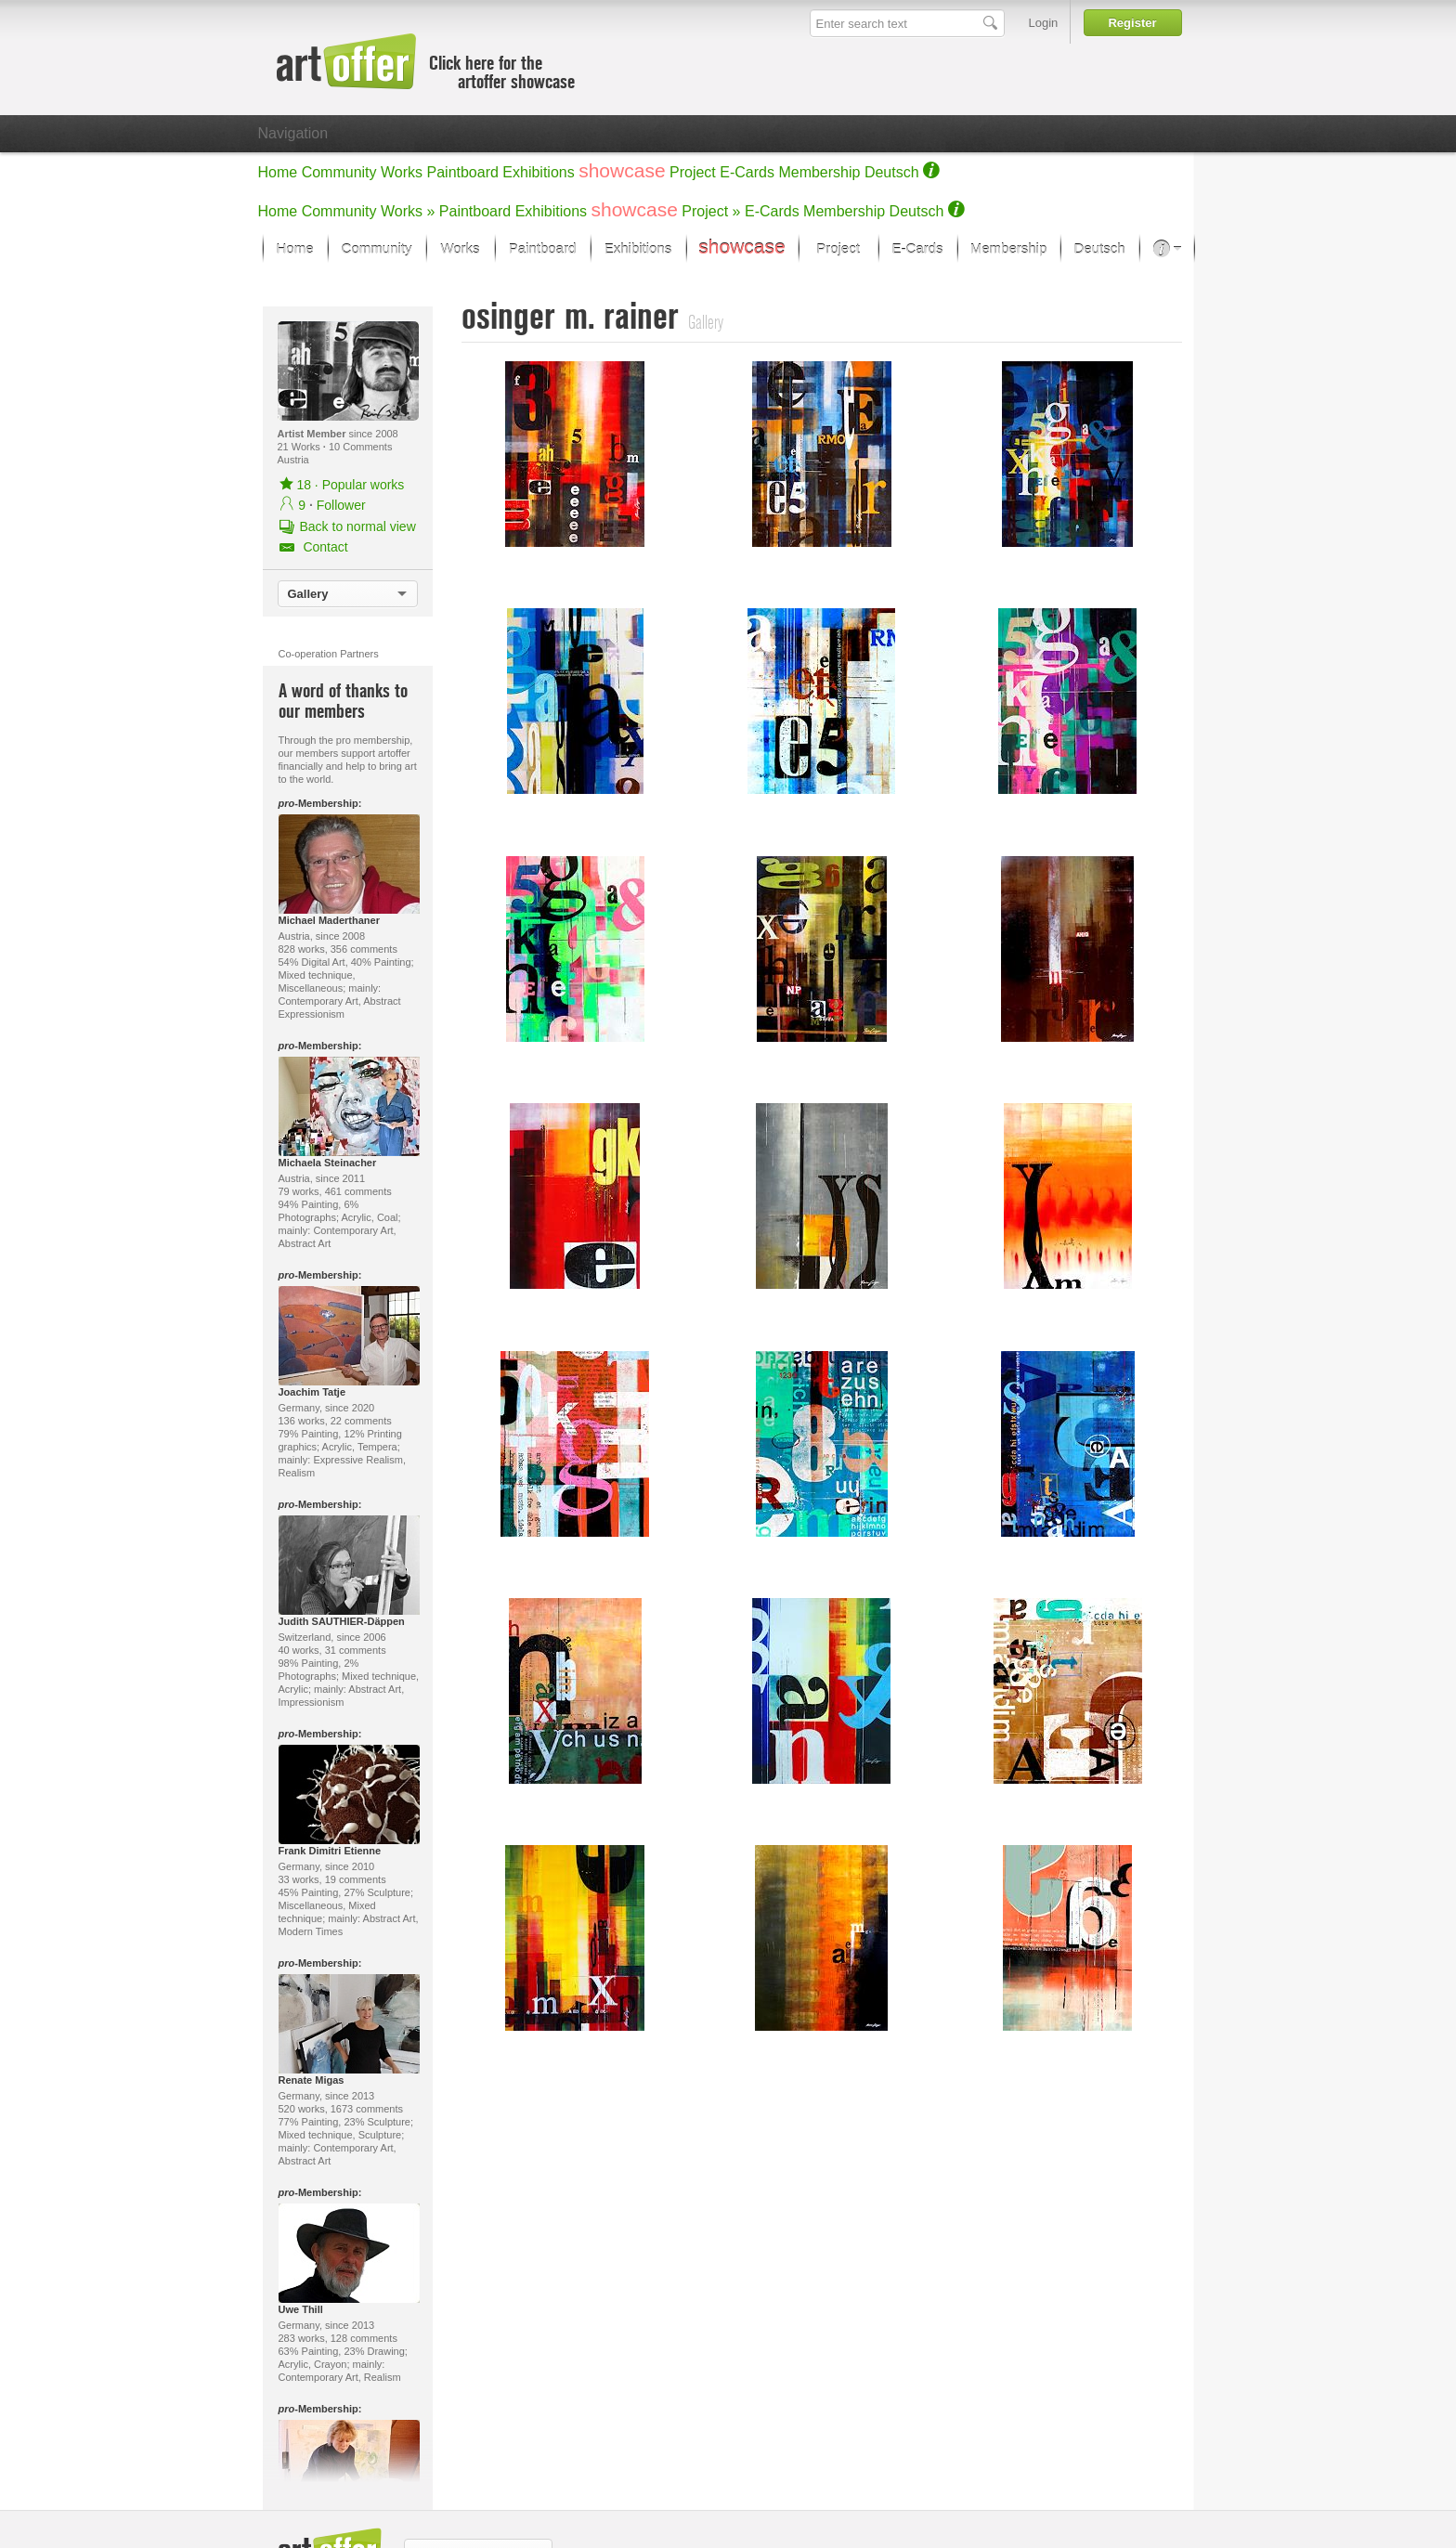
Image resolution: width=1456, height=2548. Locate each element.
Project (693, 172)
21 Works (300, 446)
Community (339, 172)
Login (1044, 23)
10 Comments (360, 446)
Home (278, 172)
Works (401, 172)
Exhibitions (538, 172)
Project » (711, 211)
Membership (819, 172)
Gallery (308, 594)
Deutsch (891, 172)
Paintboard (463, 172)
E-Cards (747, 172)
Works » (408, 211)
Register (1132, 23)
